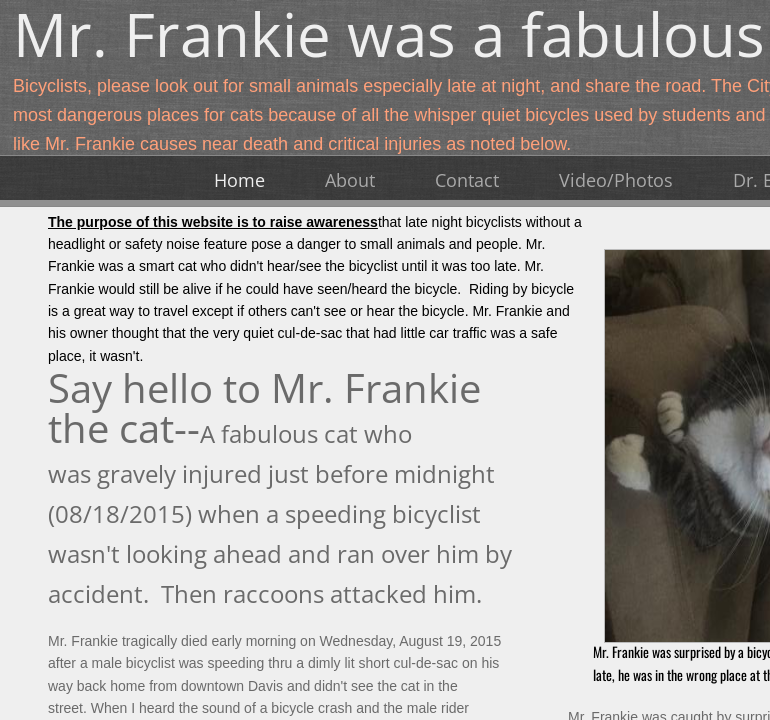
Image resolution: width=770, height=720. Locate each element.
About (350, 180)
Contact (467, 180)
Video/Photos (616, 180)
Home (239, 180)
